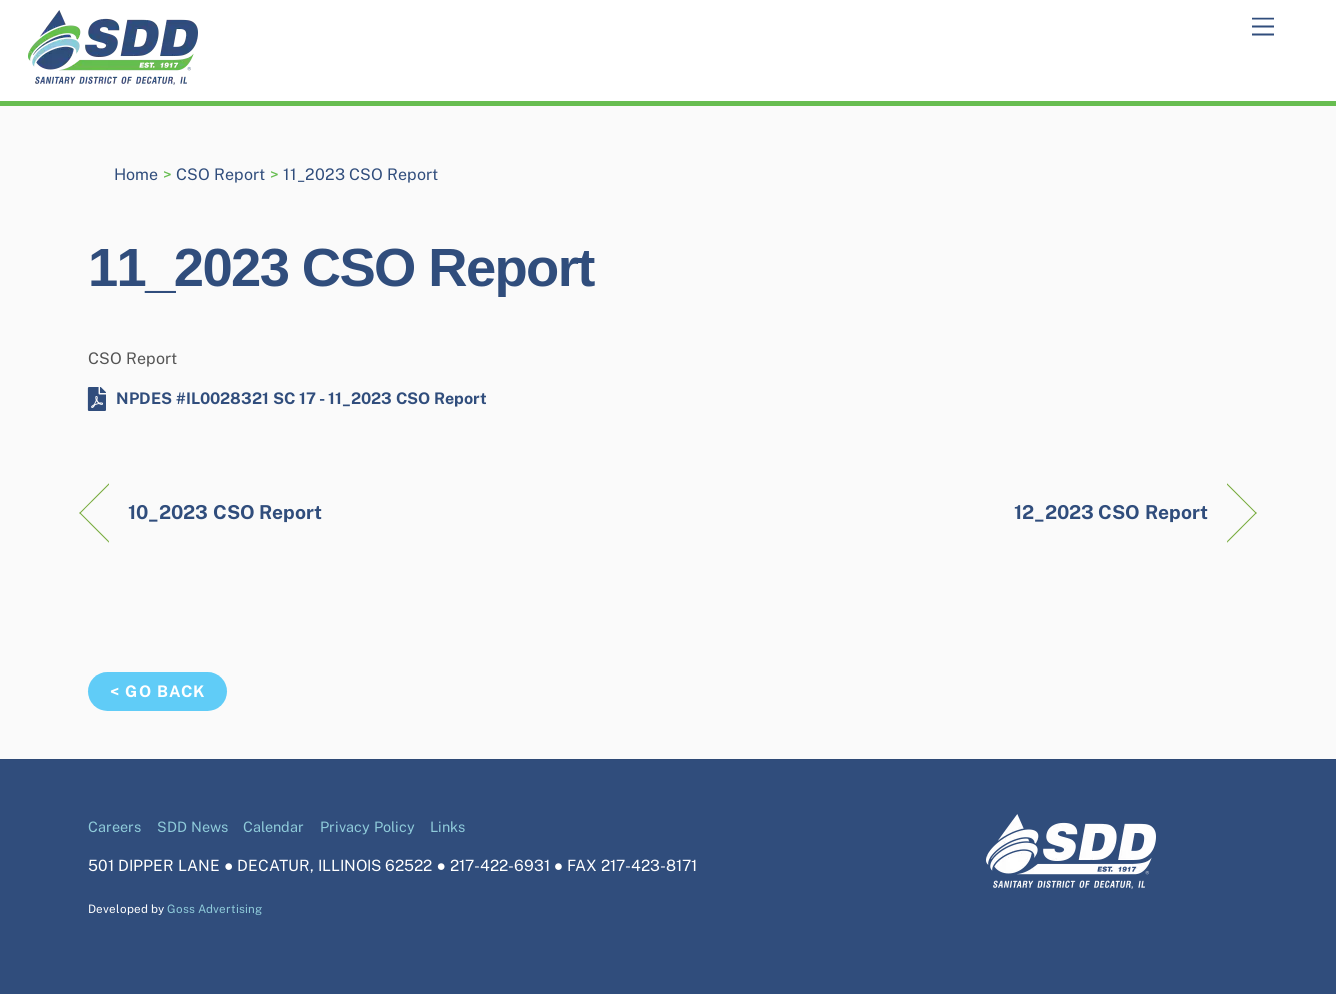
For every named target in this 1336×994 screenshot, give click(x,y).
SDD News (192, 826)
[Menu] (1263, 27)
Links (447, 826)
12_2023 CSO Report (1111, 512)
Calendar (273, 826)
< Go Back (157, 691)
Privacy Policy (367, 826)
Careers (114, 826)
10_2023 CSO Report (225, 512)
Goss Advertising (214, 909)
